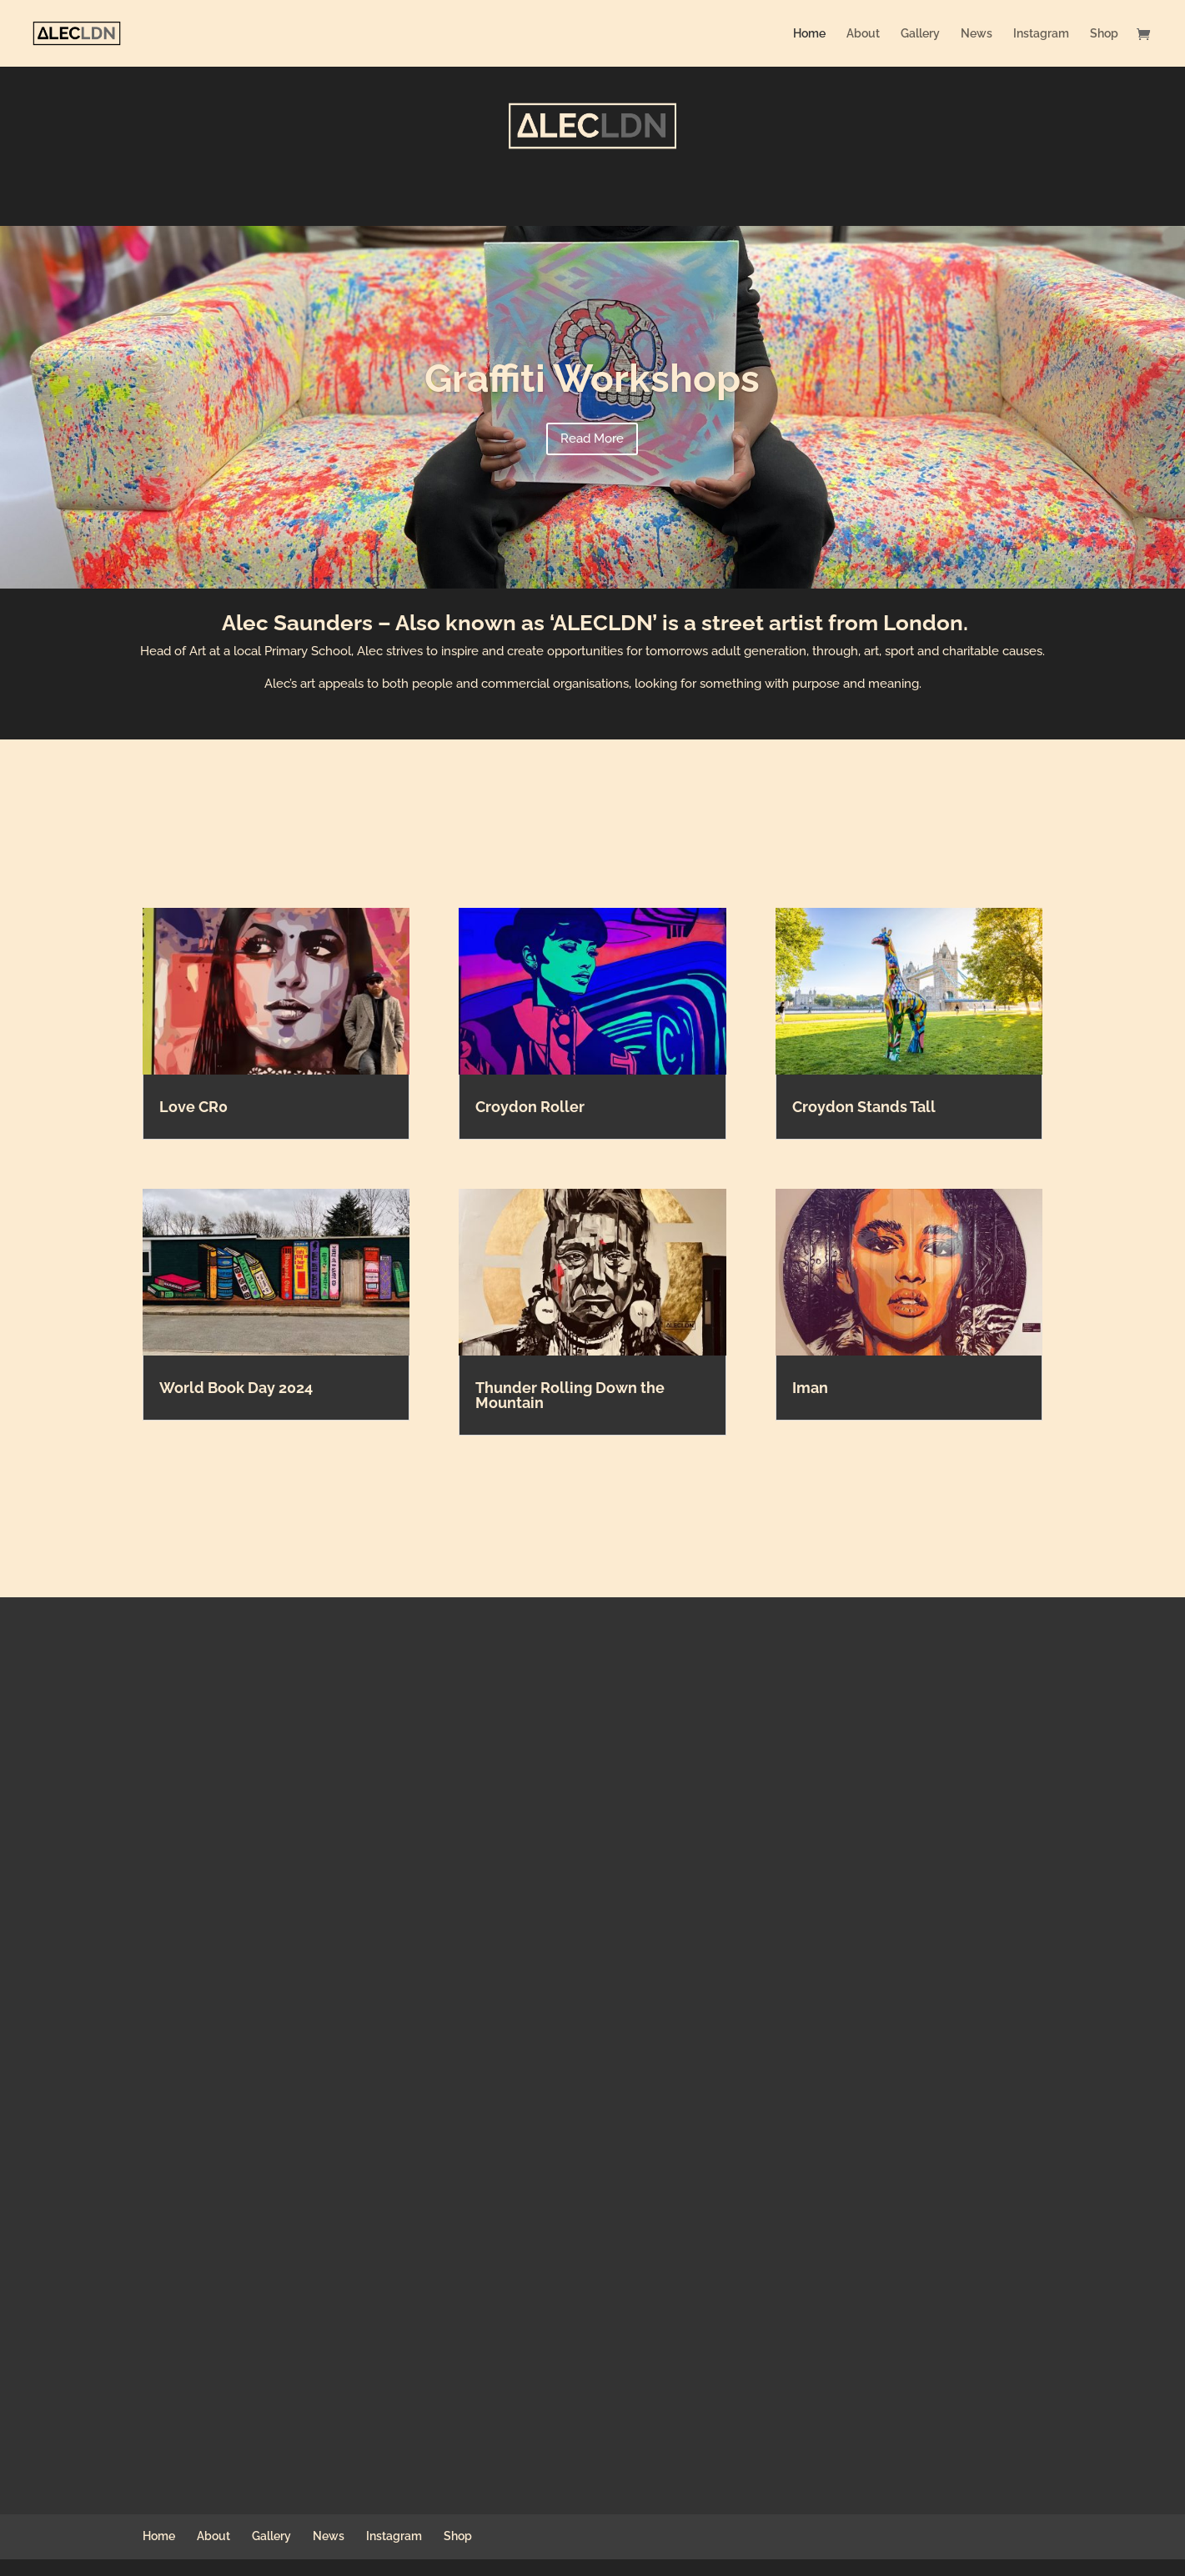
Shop (1104, 34)
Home (809, 34)
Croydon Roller (530, 1106)
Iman (810, 1387)
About (863, 34)
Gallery (920, 34)
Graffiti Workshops (592, 378)
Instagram (1041, 34)
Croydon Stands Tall (864, 1106)
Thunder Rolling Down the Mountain (570, 1395)
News (976, 34)
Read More (592, 438)
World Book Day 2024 (236, 1387)
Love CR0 (193, 1106)
